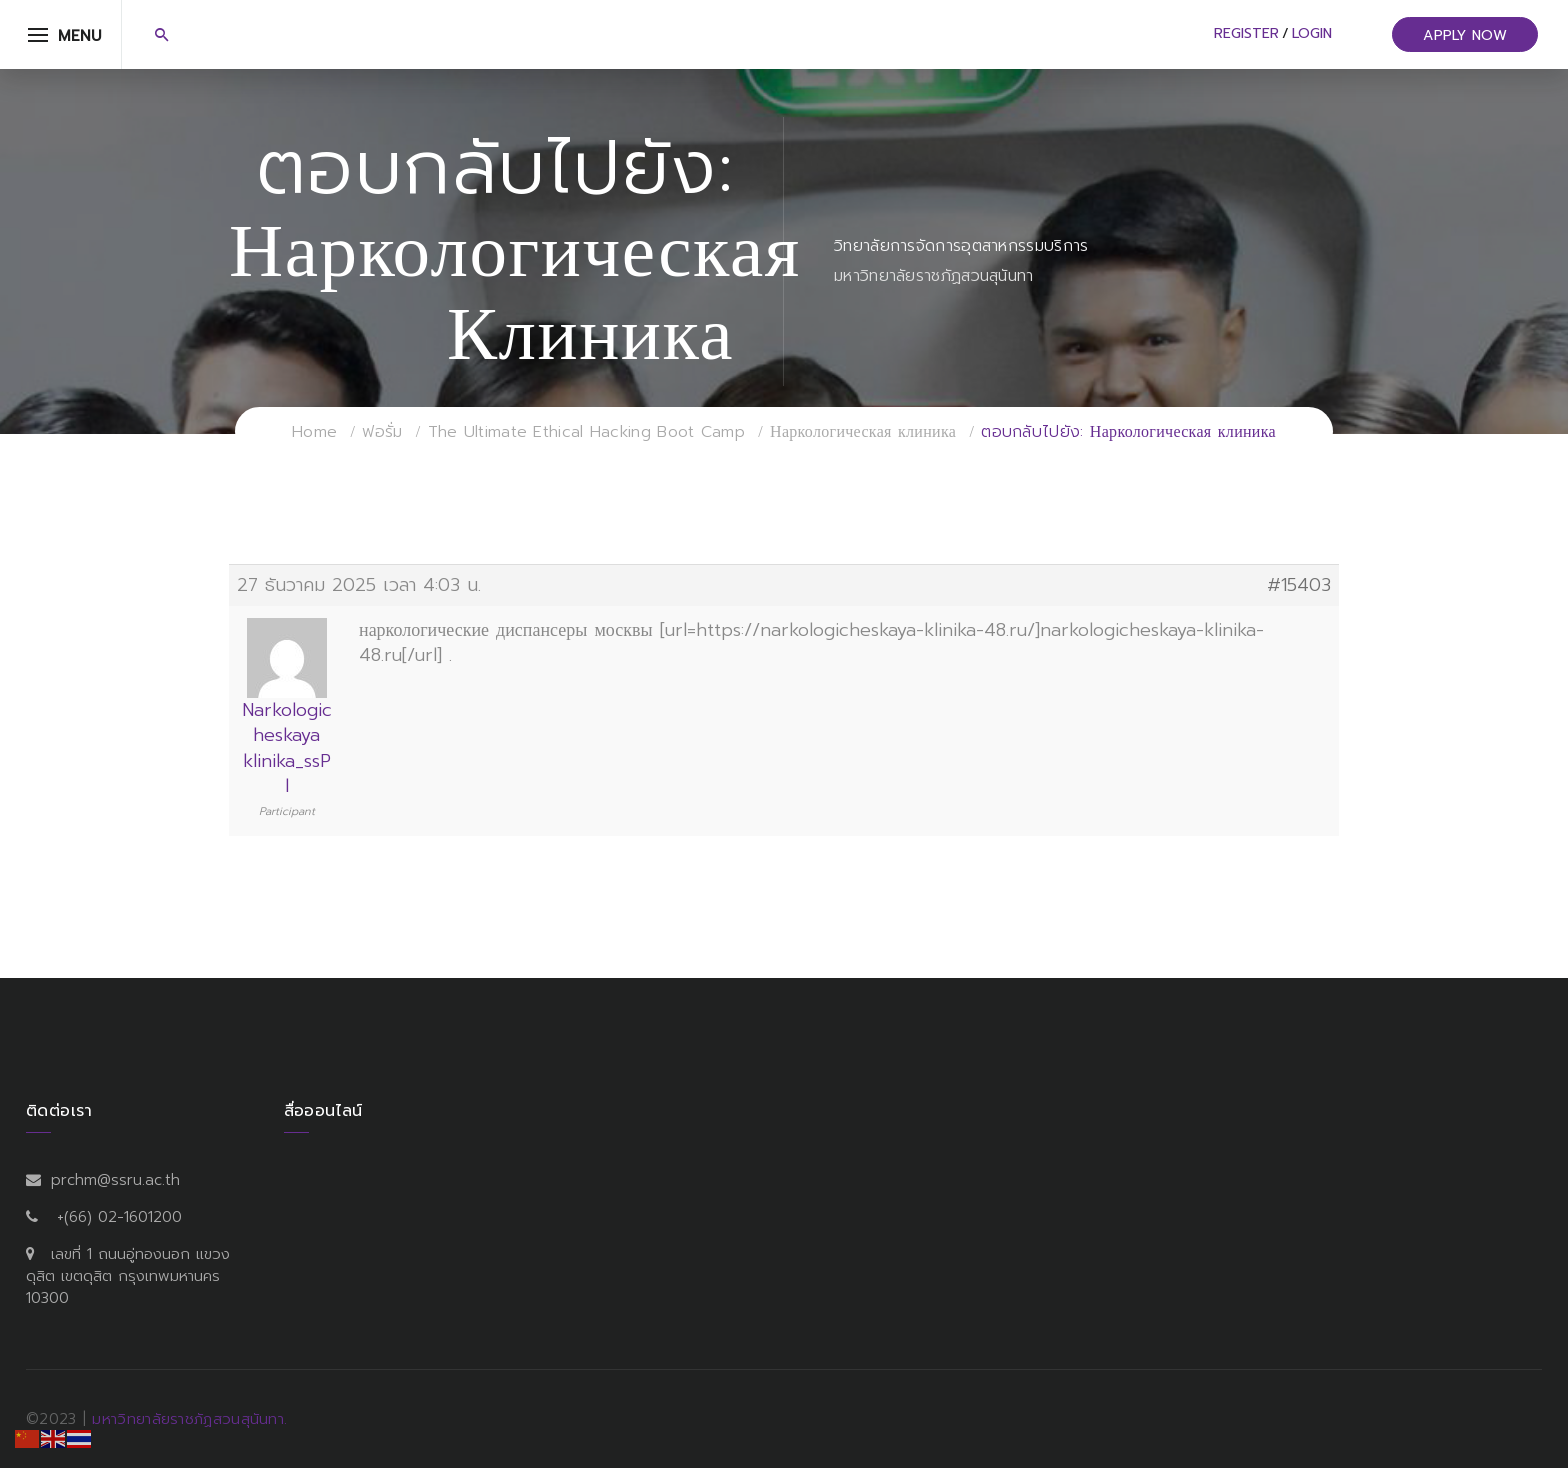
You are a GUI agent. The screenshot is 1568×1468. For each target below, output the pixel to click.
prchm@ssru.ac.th (115, 1180)
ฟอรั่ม (382, 432)
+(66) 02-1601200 (119, 1217)
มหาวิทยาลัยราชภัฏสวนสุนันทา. (189, 1419)
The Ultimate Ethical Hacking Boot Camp (586, 432)
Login (1312, 33)
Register (1246, 33)
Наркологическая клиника (863, 432)
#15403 (1299, 585)
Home (314, 432)
